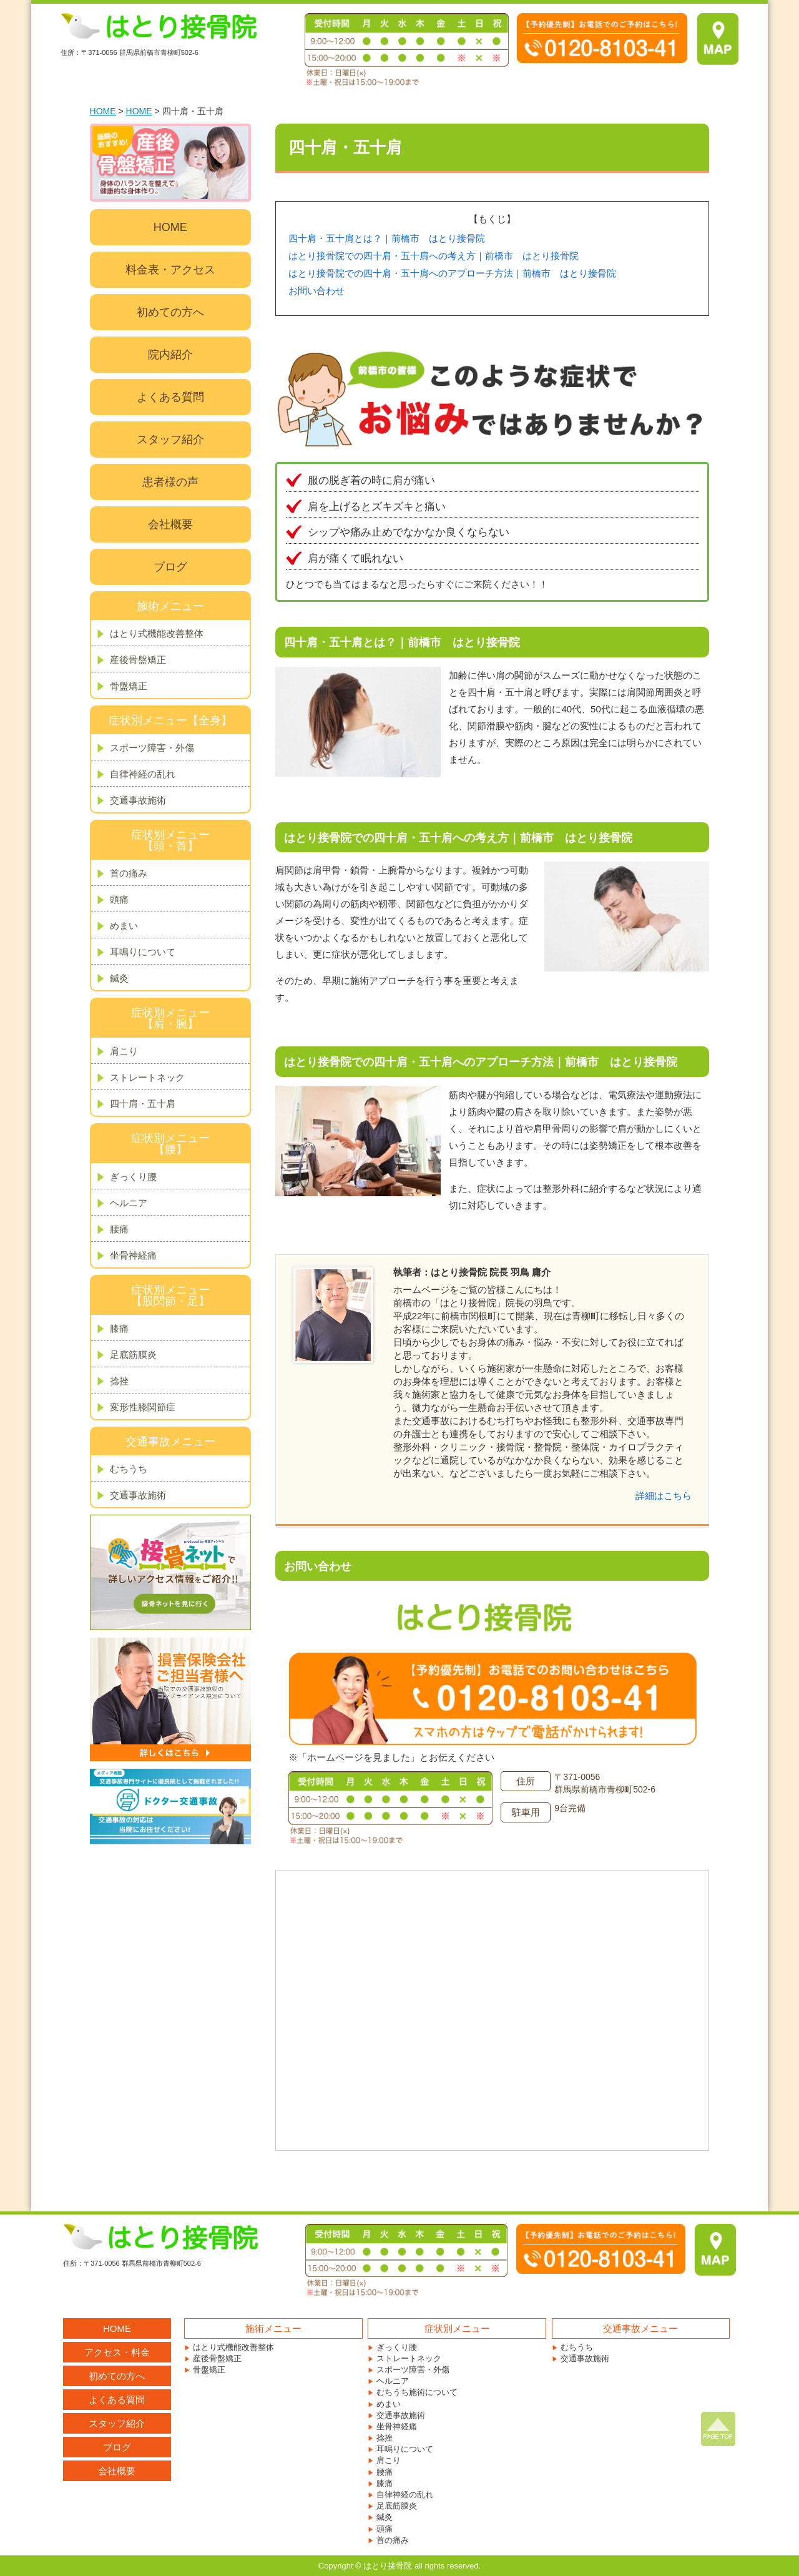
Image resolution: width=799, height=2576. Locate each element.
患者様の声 (170, 482)
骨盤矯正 (128, 686)
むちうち (128, 1468)
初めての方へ (170, 312)
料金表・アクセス (170, 269)
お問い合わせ (316, 290)
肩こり (124, 1051)
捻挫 (119, 1380)
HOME (103, 111)
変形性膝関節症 (142, 1407)
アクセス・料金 (117, 2352)
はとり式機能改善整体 (156, 633)
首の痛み (128, 873)
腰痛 (119, 1229)
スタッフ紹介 (170, 439)
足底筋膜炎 (133, 1354)
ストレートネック (147, 1077)
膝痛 (119, 1328)
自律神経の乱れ (142, 774)
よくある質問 (170, 397)
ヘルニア (128, 1202)
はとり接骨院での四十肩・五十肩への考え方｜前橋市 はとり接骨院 (433, 255)
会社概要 (170, 524)
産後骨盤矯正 (138, 659)
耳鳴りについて (142, 951)
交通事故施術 (138, 800)
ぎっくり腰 (133, 1176)
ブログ (170, 567)
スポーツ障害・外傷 (152, 747)
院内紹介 (170, 354)
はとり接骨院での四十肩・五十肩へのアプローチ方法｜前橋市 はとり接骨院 (452, 273)
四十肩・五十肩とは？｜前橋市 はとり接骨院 (386, 238)
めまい (124, 925)
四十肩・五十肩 (142, 1103)
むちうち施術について (417, 2392)
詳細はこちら (663, 1495)
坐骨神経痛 (133, 1255)
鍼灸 (119, 978)
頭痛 (119, 899)
